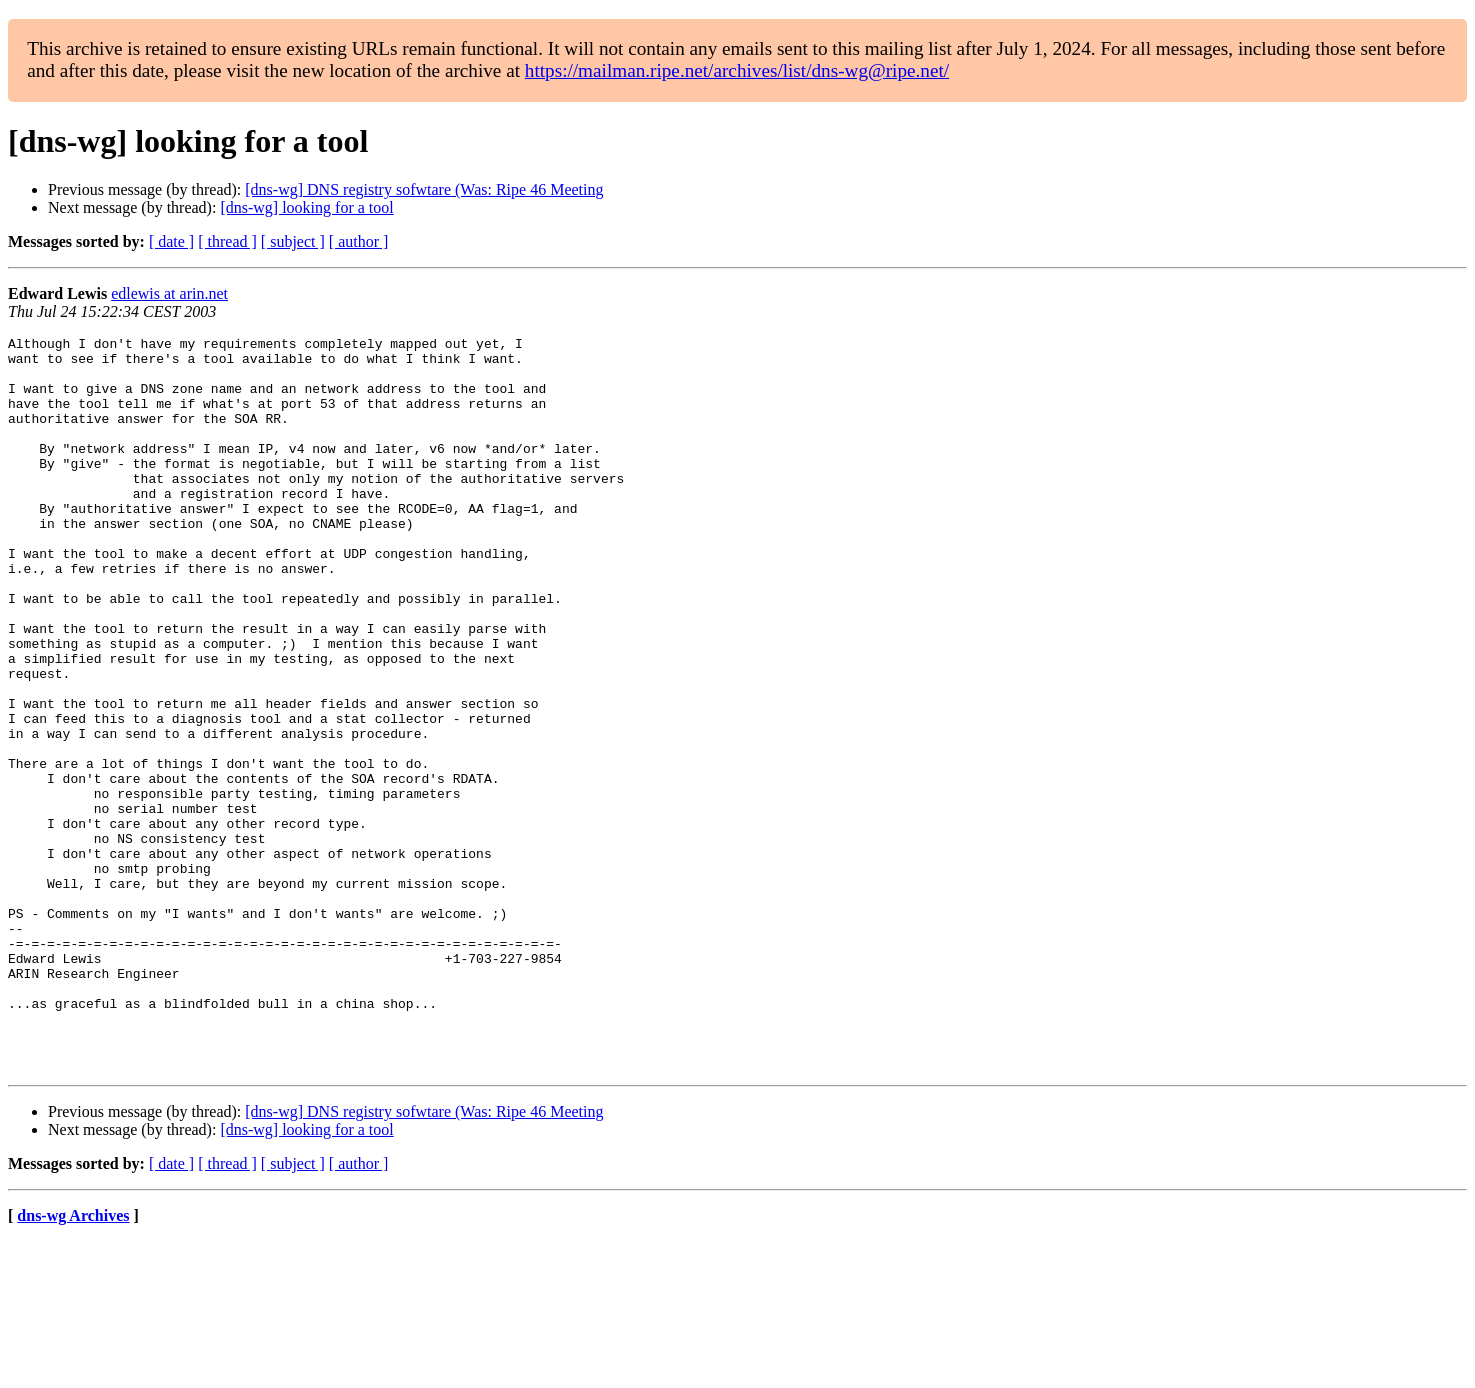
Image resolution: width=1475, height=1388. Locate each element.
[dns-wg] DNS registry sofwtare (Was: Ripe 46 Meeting (424, 189)
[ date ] (171, 241)
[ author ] (359, 241)
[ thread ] (227, 241)
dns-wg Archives (73, 1362)
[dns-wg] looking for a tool (306, 207)
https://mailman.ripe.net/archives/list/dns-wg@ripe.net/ (737, 70)
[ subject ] (293, 241)
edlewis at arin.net (169, 293)
